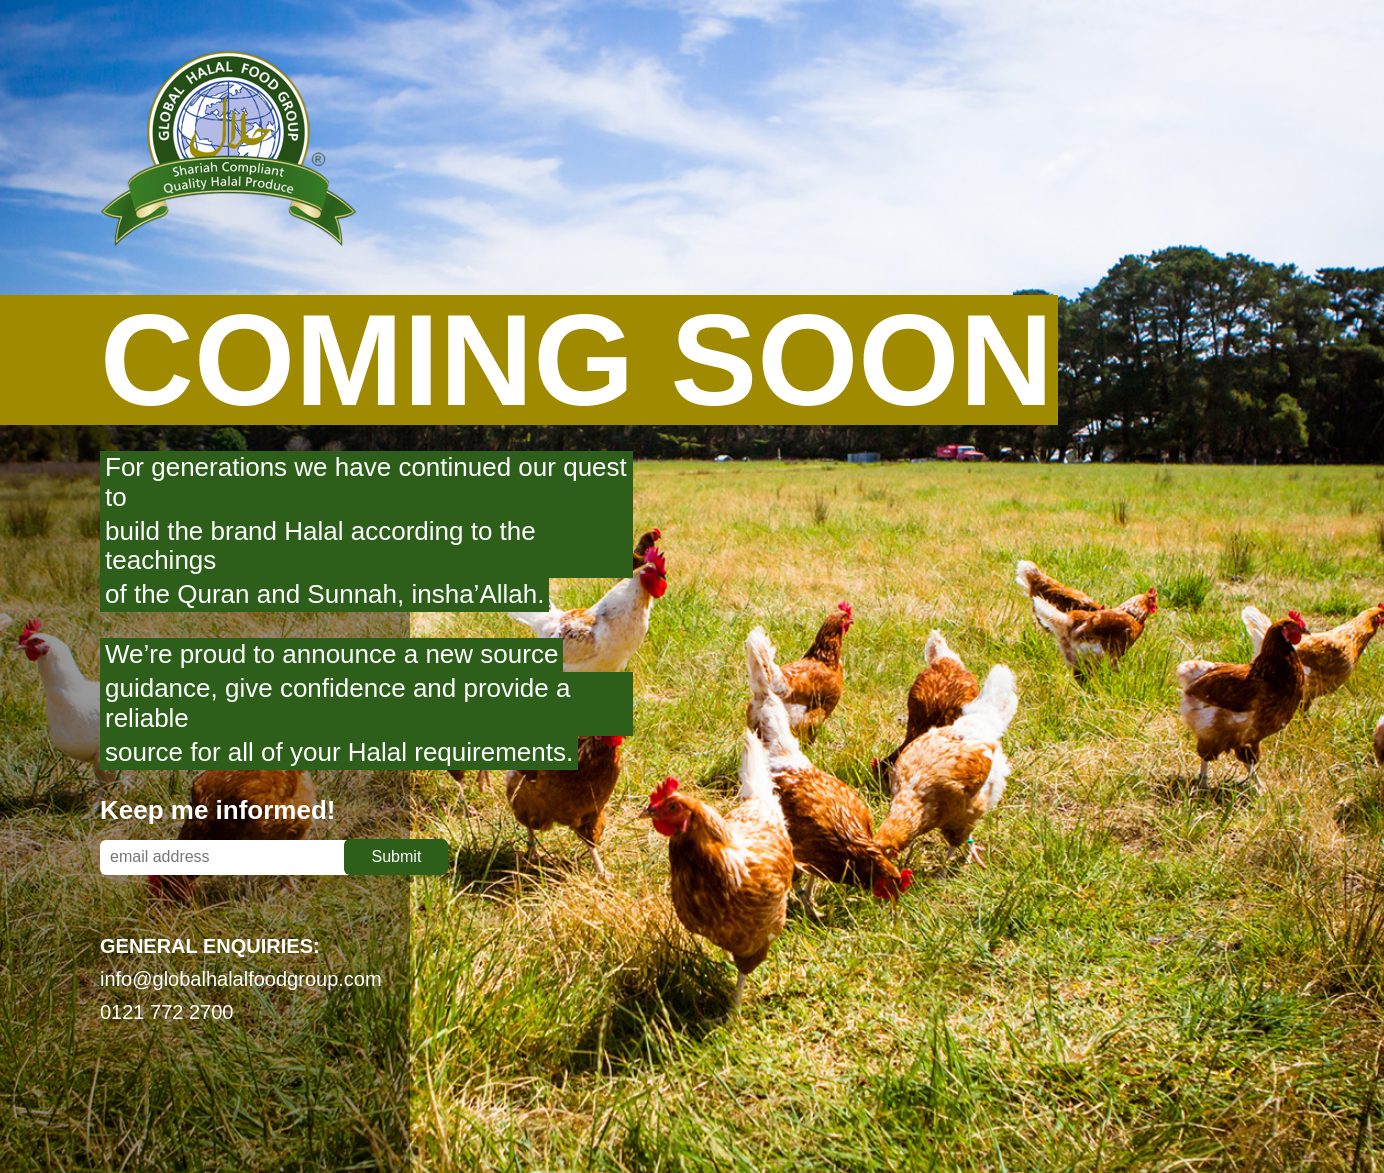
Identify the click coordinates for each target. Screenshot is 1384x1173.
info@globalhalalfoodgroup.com (241, 979)
